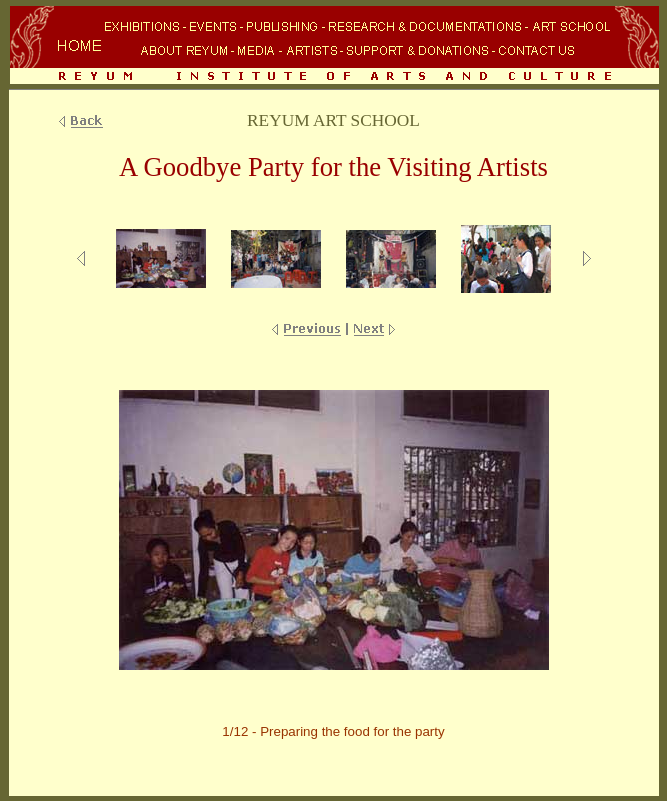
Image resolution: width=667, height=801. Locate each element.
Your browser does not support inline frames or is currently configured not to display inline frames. (334, 47)
